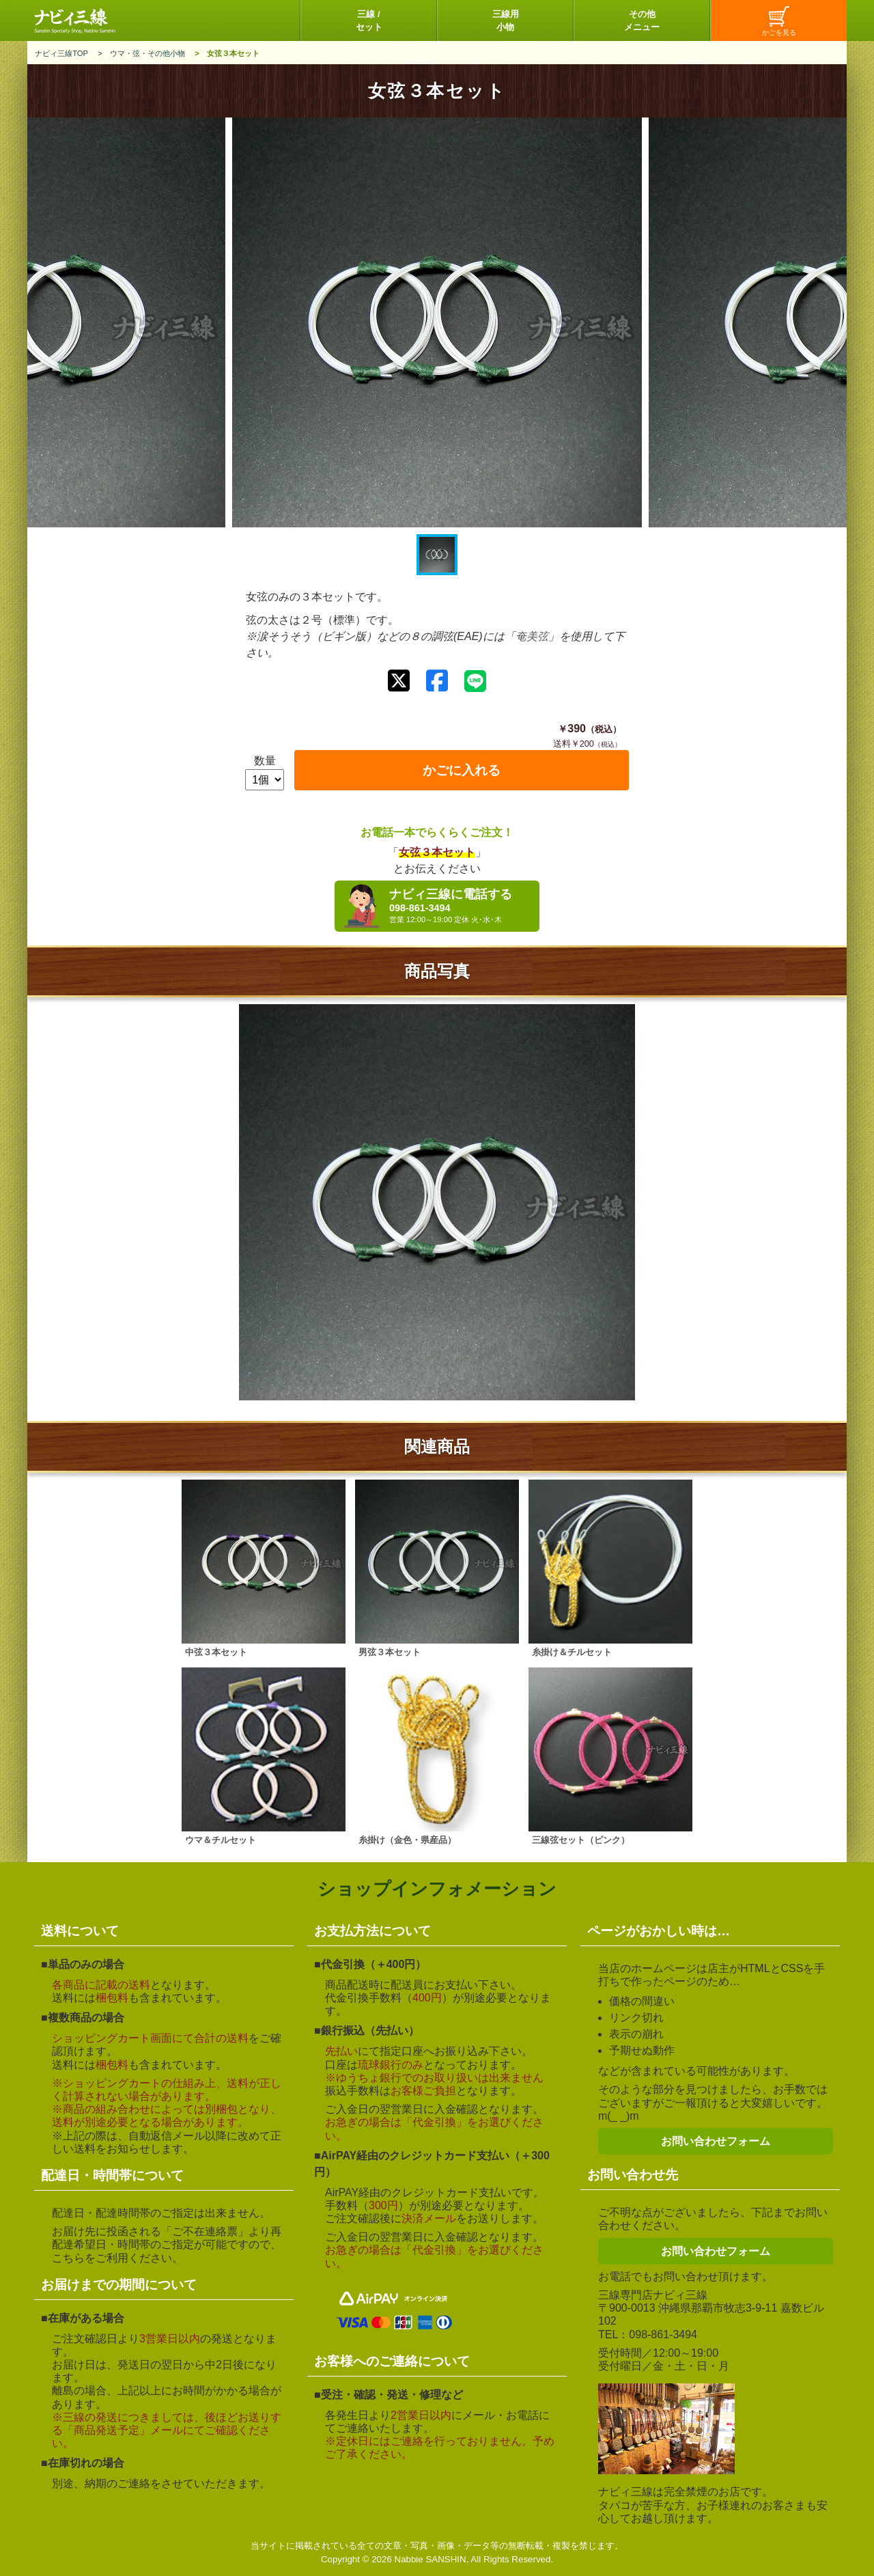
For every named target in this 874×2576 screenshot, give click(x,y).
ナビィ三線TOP (61, 53)
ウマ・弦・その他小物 (147, 53)
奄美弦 (532, 636)
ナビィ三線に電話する (461, 905)
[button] (437, 554)
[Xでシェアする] (399, 680)
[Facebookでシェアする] (437, 680)
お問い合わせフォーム (715, 2141)
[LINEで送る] (475, 681)
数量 (265, 760)
